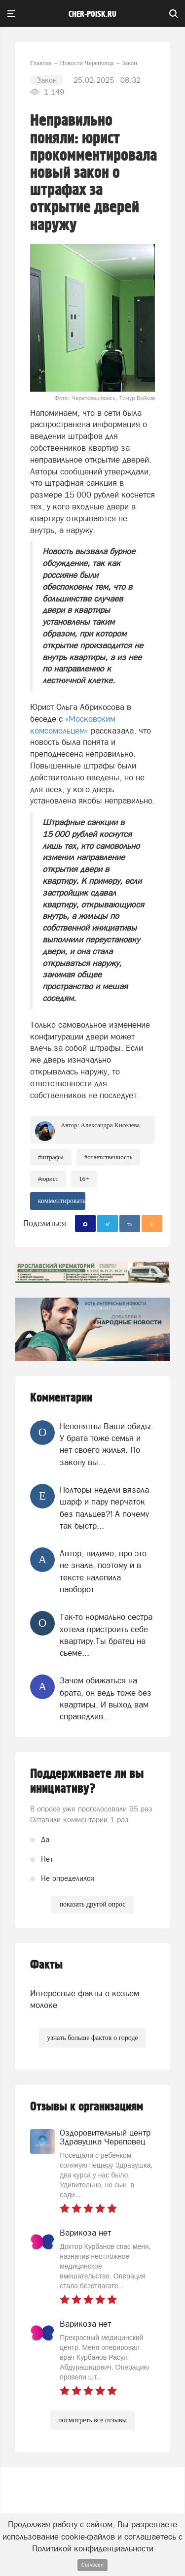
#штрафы (51, 1157)
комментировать (61, 1200)
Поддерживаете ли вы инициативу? (87, 1781)
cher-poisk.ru (92, 14)
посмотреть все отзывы (92, 2420)
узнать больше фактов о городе (92, 2037)
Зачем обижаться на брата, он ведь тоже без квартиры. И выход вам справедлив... (105, 1698)
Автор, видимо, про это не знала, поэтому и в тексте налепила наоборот (103, 1571)
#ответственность (108, 1157)
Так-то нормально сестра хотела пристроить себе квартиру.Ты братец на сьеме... (106, 1635)
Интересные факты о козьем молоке (84, 1999)
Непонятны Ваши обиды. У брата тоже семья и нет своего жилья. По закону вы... (106, 1444)
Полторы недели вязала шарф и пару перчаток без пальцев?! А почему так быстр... (104, 1508)
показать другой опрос (92, 1904)
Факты (46, 1965)
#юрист (48, 1178)
